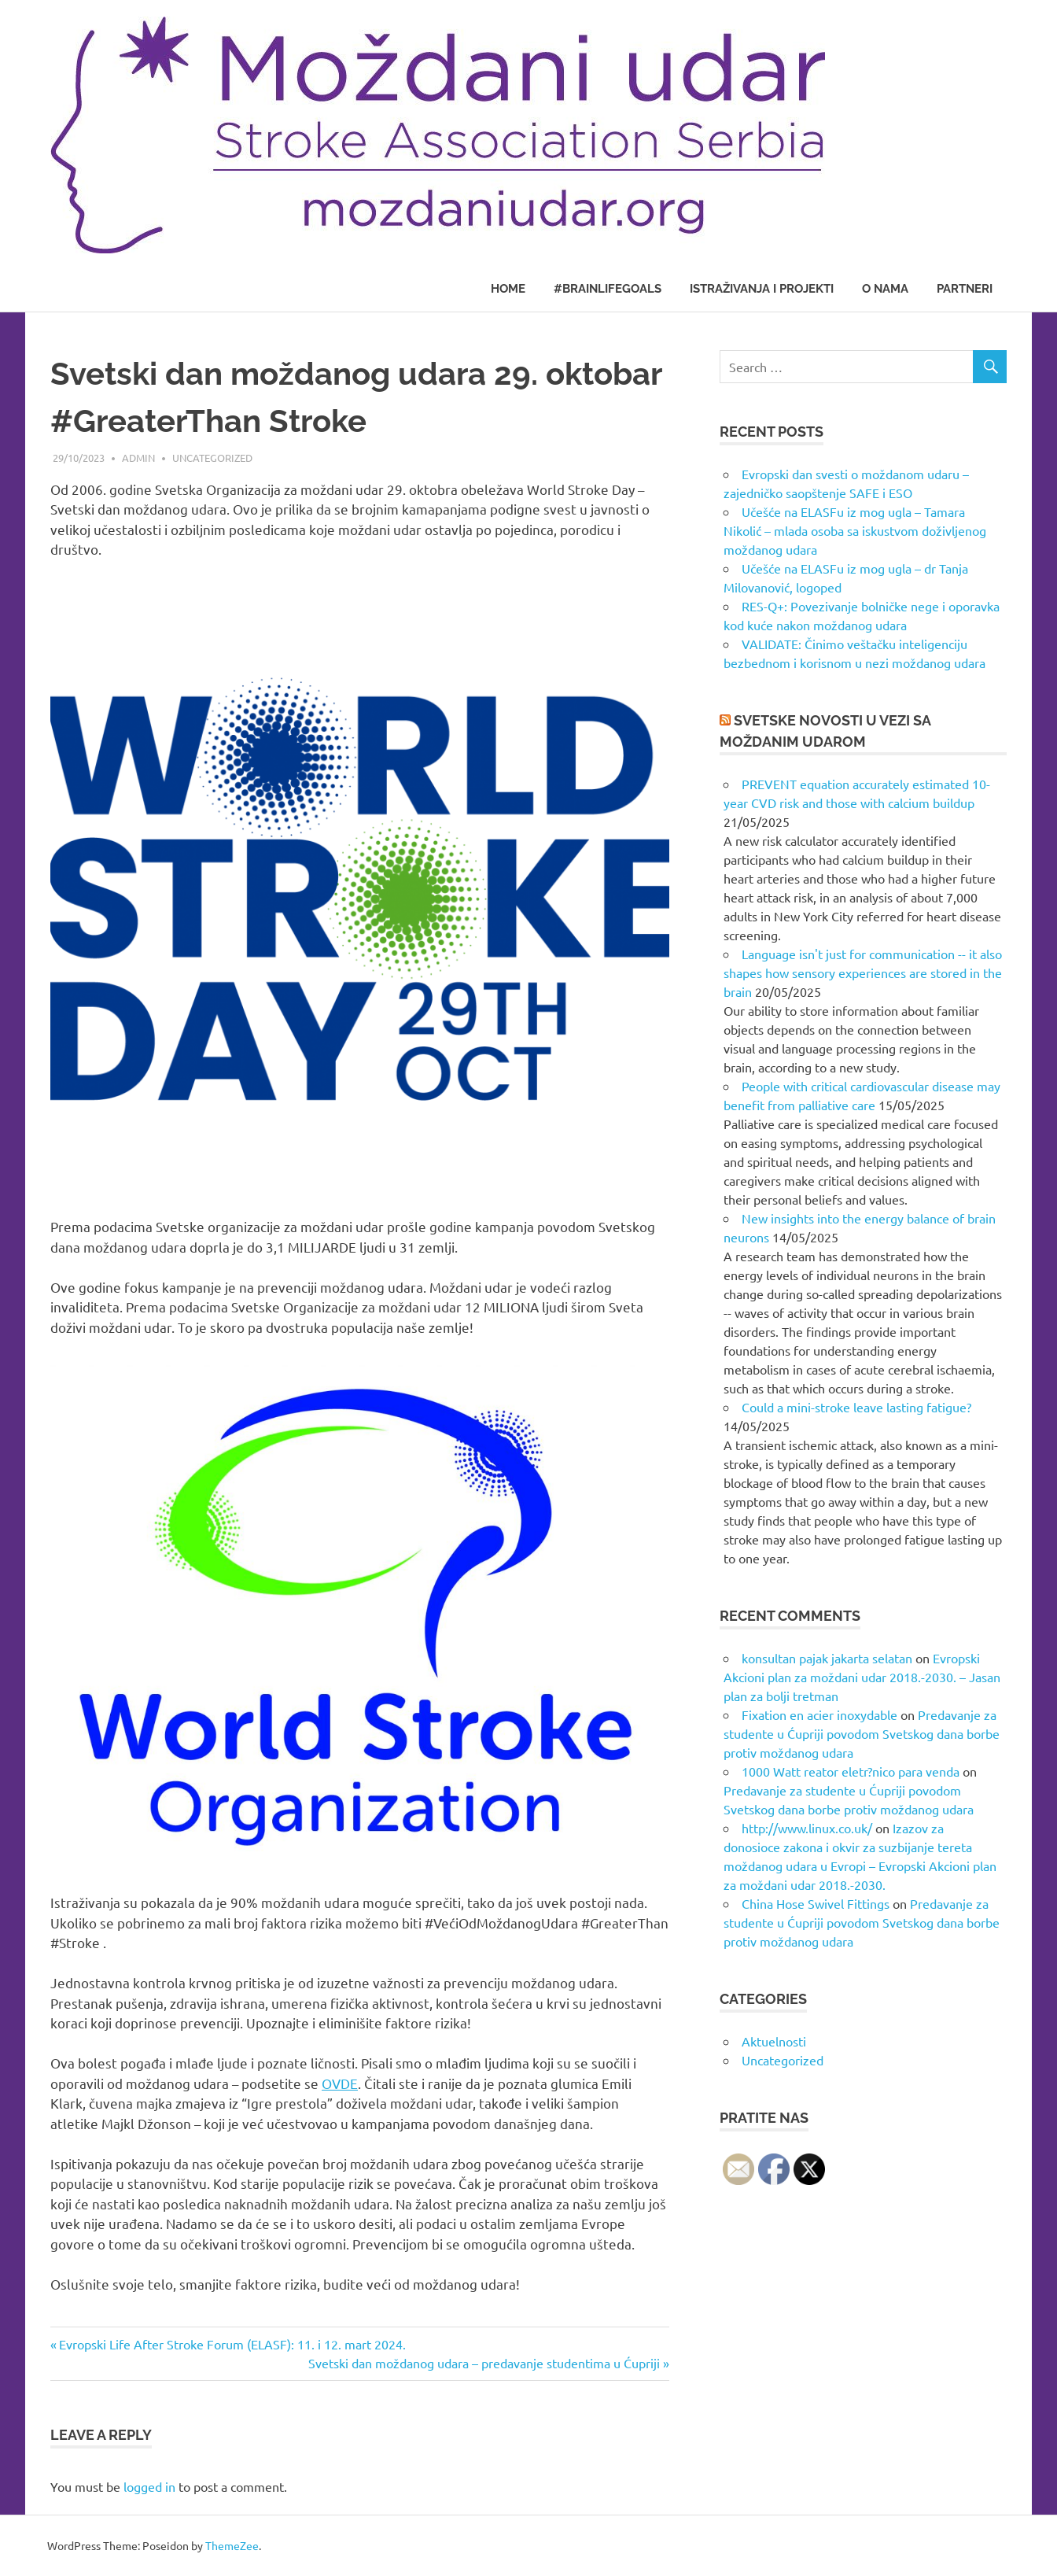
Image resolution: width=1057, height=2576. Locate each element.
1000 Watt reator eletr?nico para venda (850, 1771)
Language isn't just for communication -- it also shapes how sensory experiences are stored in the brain (863, 972)
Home (508, 289)
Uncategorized (212, 457)
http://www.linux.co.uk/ (807, 1828)
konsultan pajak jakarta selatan (827, 1658)
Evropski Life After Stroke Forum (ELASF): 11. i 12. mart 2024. (232, 2344)
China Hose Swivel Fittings (815, 1903)
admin (138, 457)
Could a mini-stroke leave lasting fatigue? (856, 1407)
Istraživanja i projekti (762, 289)
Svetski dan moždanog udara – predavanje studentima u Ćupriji (484, 2363)
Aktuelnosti (774, 2041)
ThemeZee (232, 2545)
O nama (885, 289)
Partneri (965, 289)
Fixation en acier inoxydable (819, 1714)
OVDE (340, 2083)
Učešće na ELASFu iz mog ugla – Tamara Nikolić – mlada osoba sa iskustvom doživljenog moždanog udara (855, 530)
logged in (149, 2486)
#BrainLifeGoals (607, 289)
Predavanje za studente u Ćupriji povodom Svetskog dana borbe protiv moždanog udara (862, 1733)
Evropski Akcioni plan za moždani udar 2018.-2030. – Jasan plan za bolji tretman (862, 1676)
